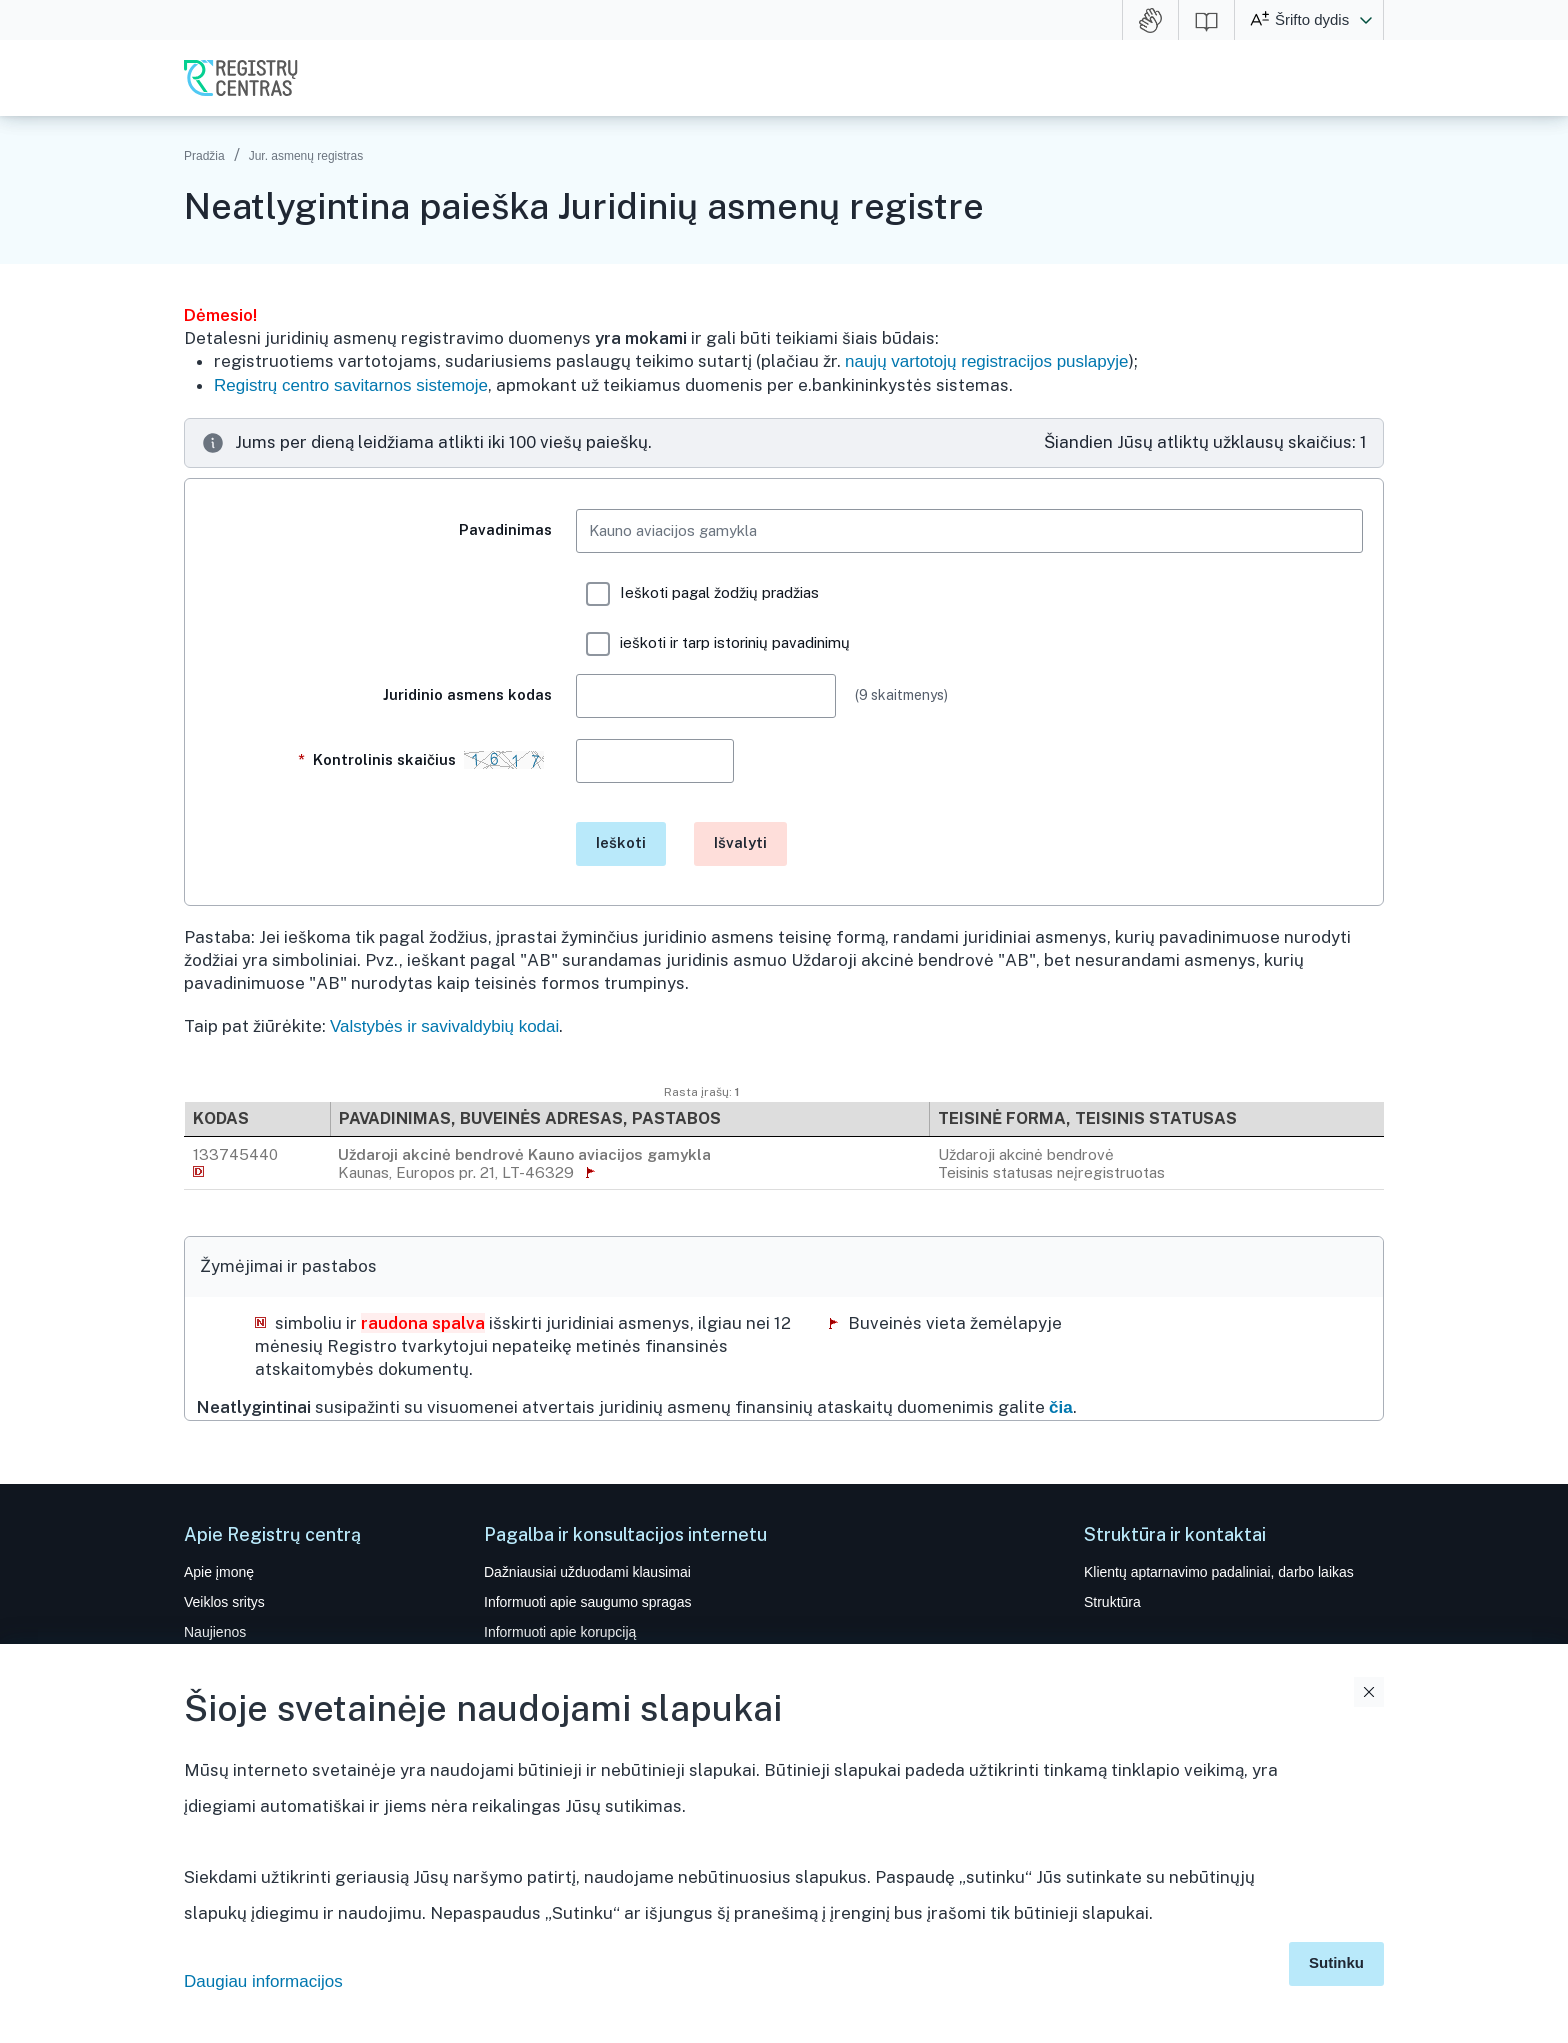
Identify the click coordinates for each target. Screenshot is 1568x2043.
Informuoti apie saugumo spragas (588, 1602)
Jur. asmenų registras (306, 156)
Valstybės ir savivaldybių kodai (444, 1026)
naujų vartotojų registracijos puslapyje (987, 361)
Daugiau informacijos (263, 1981)
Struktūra (1112, 1602)
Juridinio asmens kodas (467, 694)
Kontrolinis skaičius (425, 769)
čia (1061, 1407)
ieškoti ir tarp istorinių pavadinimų (718, 644)
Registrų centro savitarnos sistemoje (351, 385)
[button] (1366, 20)
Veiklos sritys (224, 1602)
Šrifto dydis (1312, 19)
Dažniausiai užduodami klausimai (587, 1572)
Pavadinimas (505, 529)
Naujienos (215, 1632)
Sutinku (1336, 1962)
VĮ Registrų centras (241, 78)
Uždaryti (1369, 1692)
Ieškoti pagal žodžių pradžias (702, 594)
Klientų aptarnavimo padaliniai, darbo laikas (1219, 1572)
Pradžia (204, 156)
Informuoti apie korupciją (560, 1632)
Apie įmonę (219, 1572)
